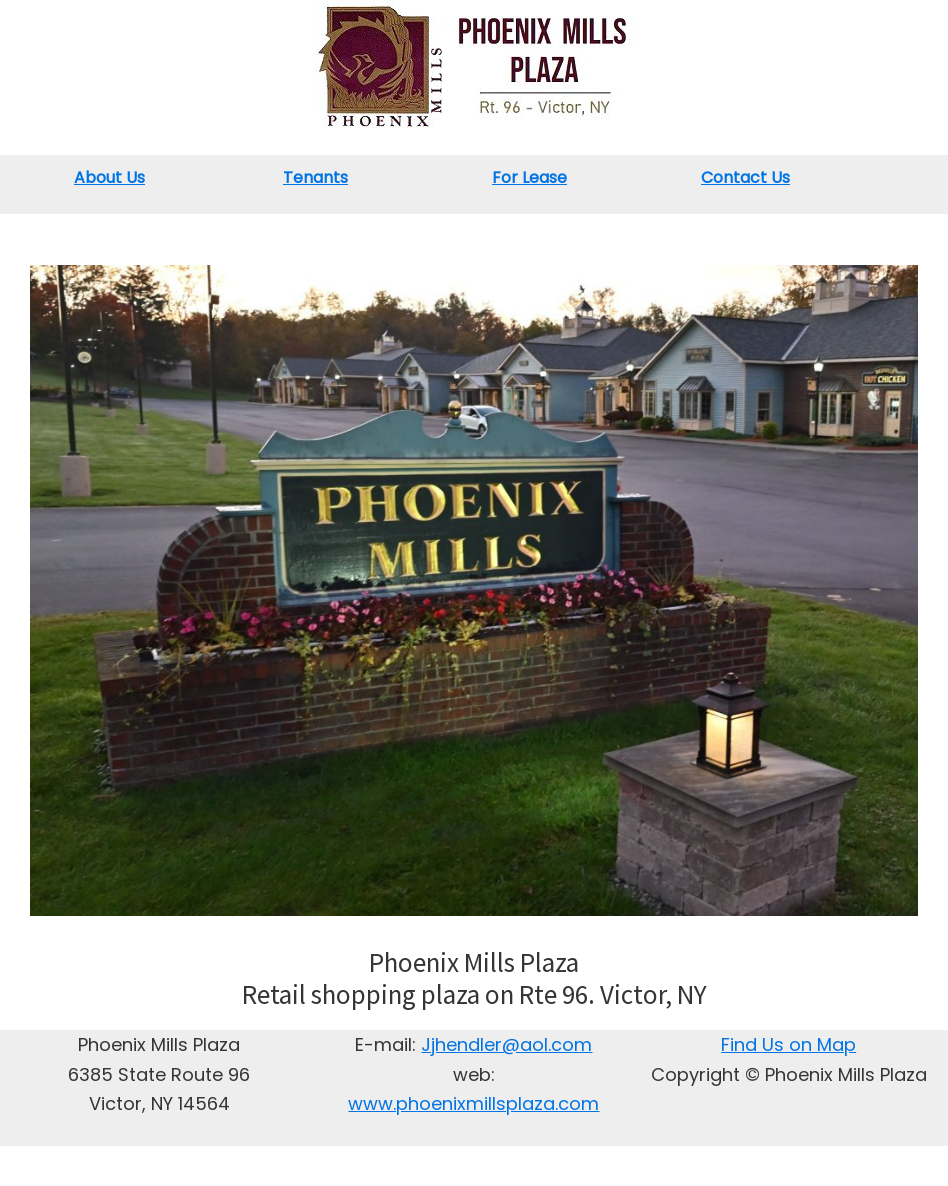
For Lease (529, 177)
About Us (109, 177)
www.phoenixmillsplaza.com (473, 1103)
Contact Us (745, 177)
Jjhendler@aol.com (506, 1044)
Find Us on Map (788, 1044)
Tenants (315, 177)
